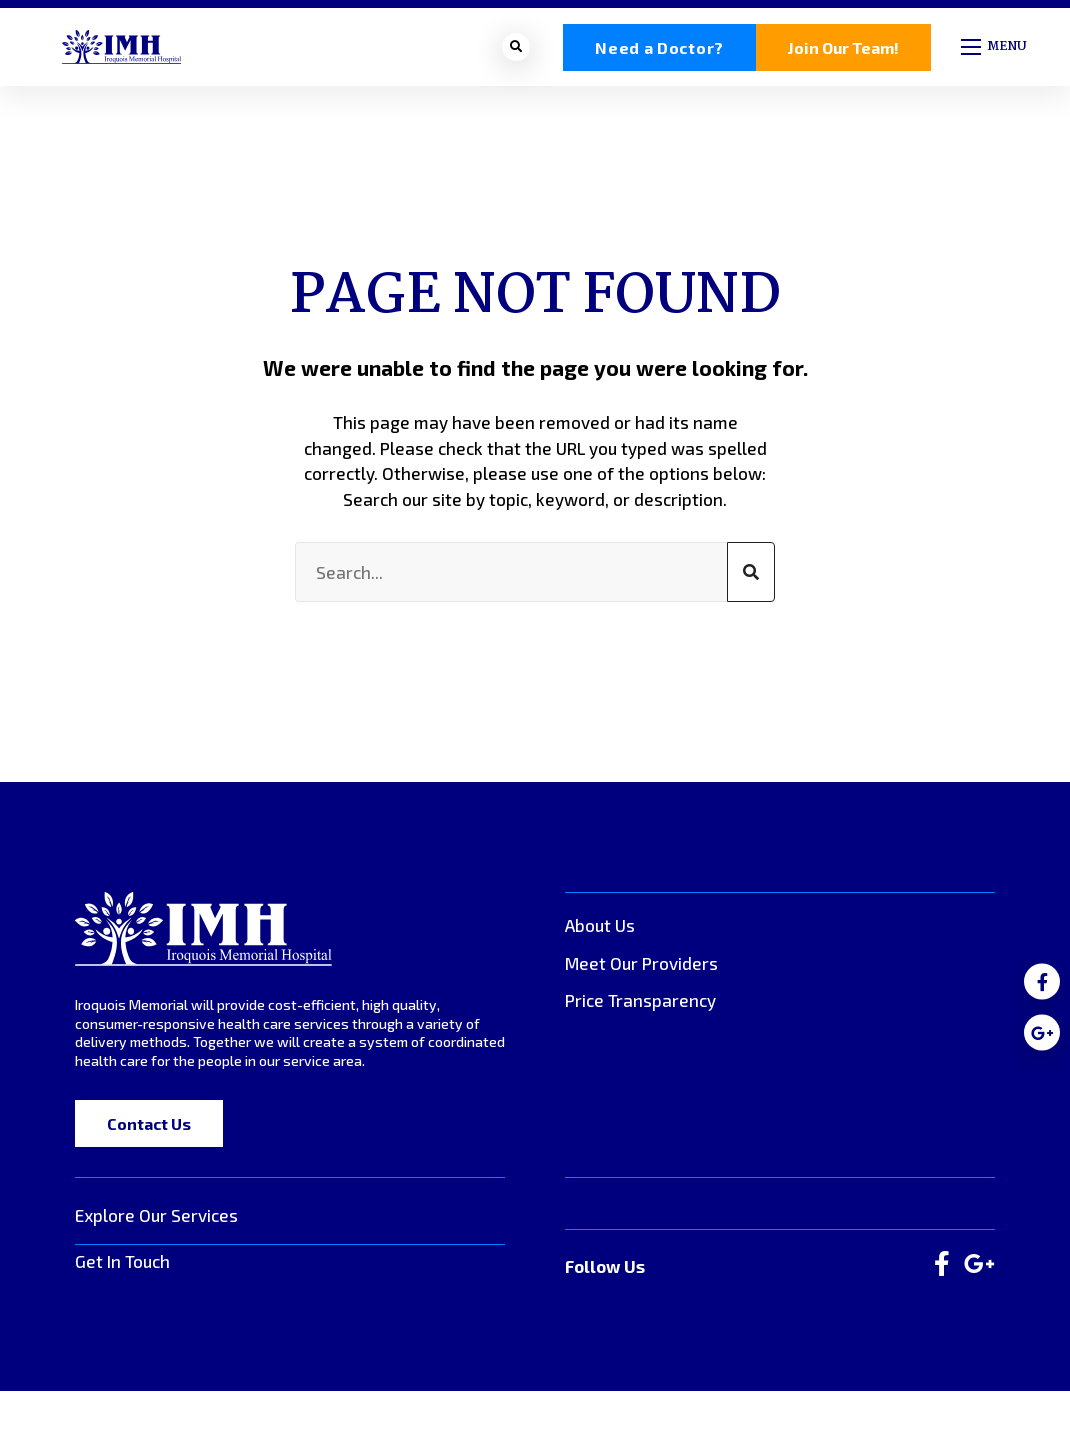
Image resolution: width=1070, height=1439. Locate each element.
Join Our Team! (843, 51)
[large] (942, 1273)
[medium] (1042, 982)
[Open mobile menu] (995, 51)
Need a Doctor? (659, 51)
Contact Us (149, 1131)
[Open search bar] (516, 51)
